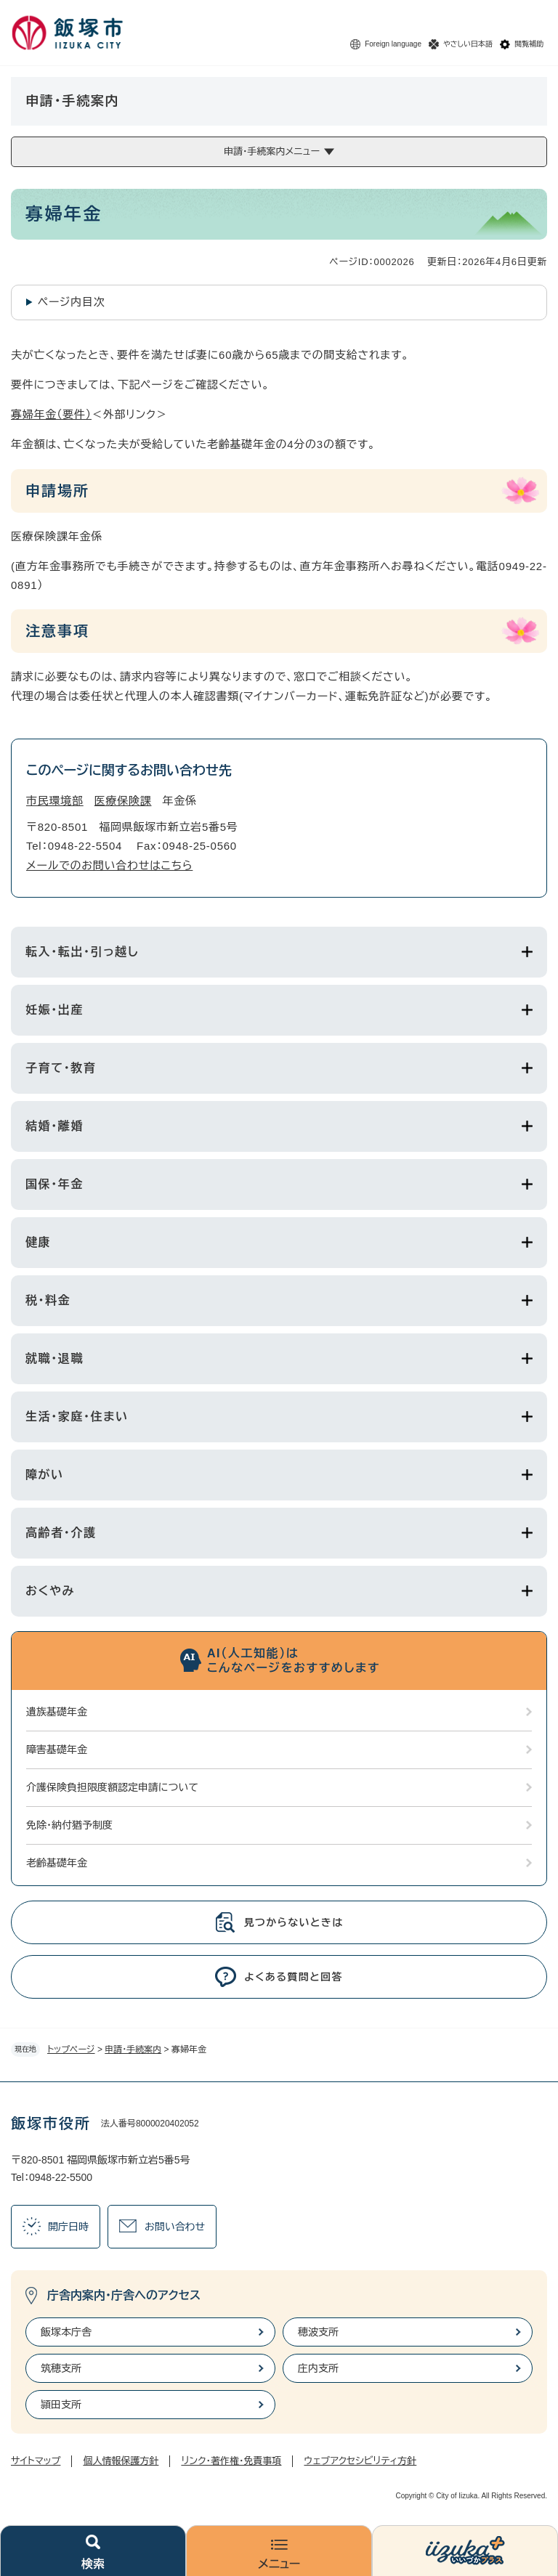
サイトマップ (35, 2460)
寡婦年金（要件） (51, 414)
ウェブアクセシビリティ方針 (360, 2460)
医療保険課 (123, 801)
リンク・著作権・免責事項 (231, 2460)
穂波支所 (318, 2332)
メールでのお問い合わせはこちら (109, 865)
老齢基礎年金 (56, 1863)
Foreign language (393, 44)
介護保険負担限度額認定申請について (112, 1787)
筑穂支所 (61, 2368)
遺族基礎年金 (56, 1712)
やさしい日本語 (468, 44)
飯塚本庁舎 (66, 2332)
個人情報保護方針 (120, 2460)
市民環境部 (55, 801)
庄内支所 (318, 2368)
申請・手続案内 (133, 2049)
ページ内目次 (71, 302)
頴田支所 (61, 2404)
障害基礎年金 (56, 1749)
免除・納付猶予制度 (69, 1825)
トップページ (71, 2049)
